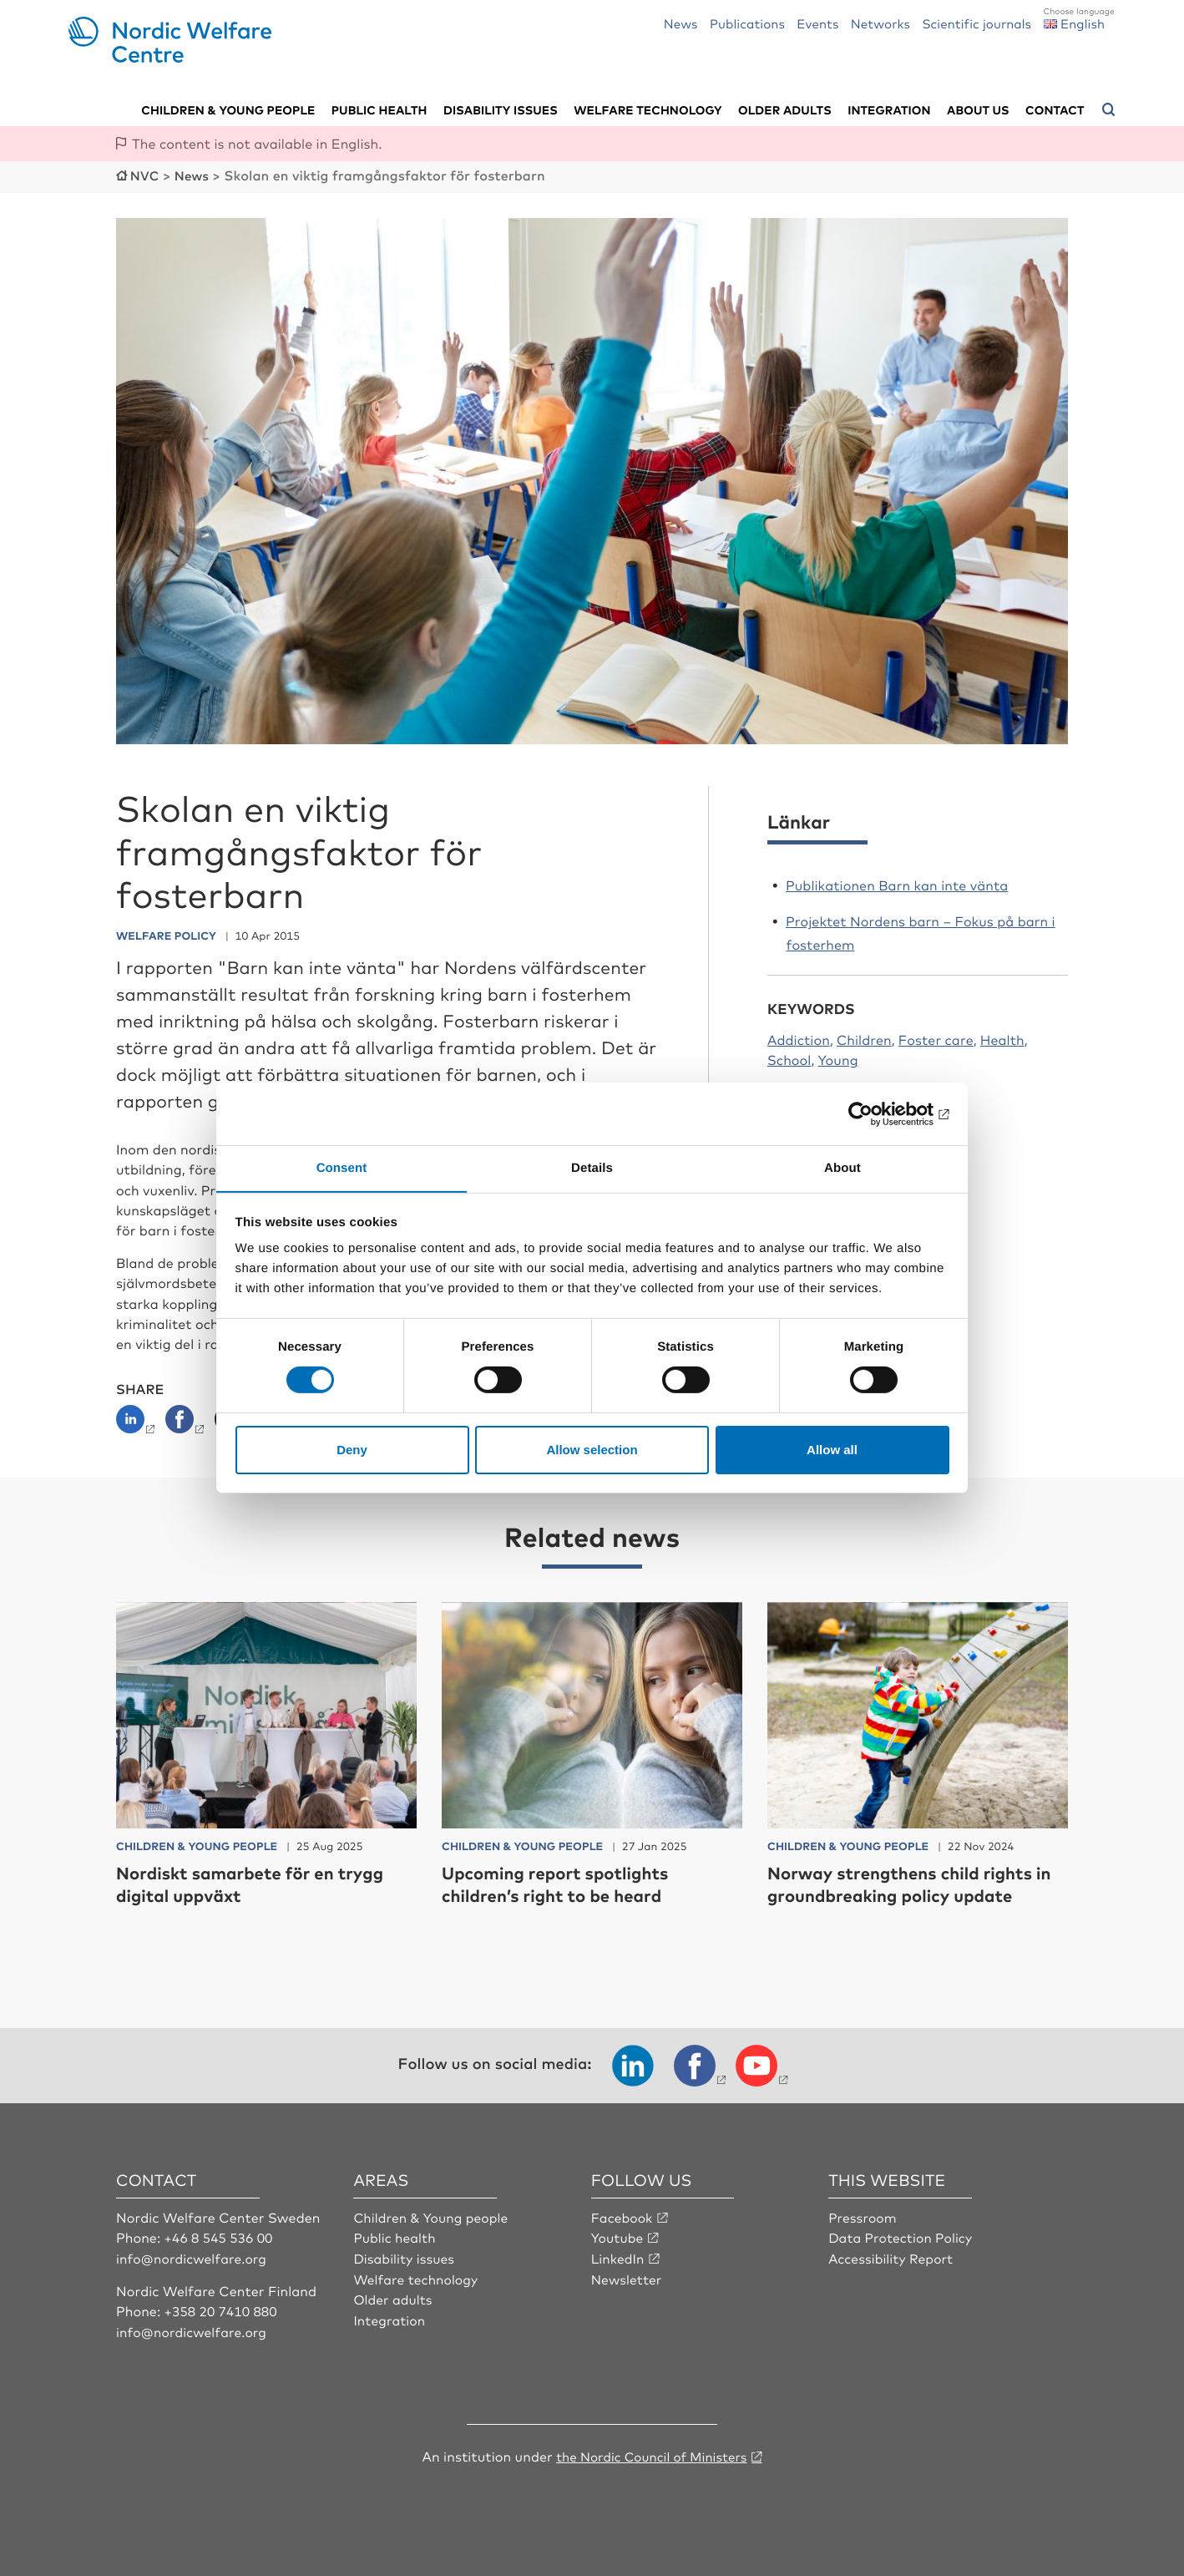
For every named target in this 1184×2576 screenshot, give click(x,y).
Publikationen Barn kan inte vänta (897, 883)
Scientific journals (976, 23)
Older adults (785, 109)
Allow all (832, 1450)
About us (978, 109)
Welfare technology (648, 109)
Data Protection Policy (902, 2236)
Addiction (798, 1037)
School (789, 1058)
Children (864, 1037)
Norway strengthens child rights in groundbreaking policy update (911, 1882)
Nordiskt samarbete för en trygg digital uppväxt (261, 1882)
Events (817, 23)
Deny (351, 1450)
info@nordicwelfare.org (193, 2256)
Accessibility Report (892, 2256)
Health (1002, 1037)
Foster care (936, 1037)
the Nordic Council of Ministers (651, 2454)
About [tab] (842, 1167)
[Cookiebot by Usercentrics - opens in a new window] (876, 1113)
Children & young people (228, 109)
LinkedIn (618, 2256)
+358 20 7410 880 (222, 2309)
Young (837, 1058)
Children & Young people (433, 2216)
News (681, 23)
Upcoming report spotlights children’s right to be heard (565, 1882)
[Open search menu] (1108, 109)
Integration (889, 109)
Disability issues (500, 109)
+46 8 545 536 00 (220, 2236)
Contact (1054, 109)
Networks (880, 23)
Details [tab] (592, 1167)
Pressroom (863, 2216)
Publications (747, 23)
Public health (379, 109)
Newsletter (627, 2277)
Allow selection (591, 1450)
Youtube (618, 2236)
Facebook (623, 2216)
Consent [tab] (341, 1167)
